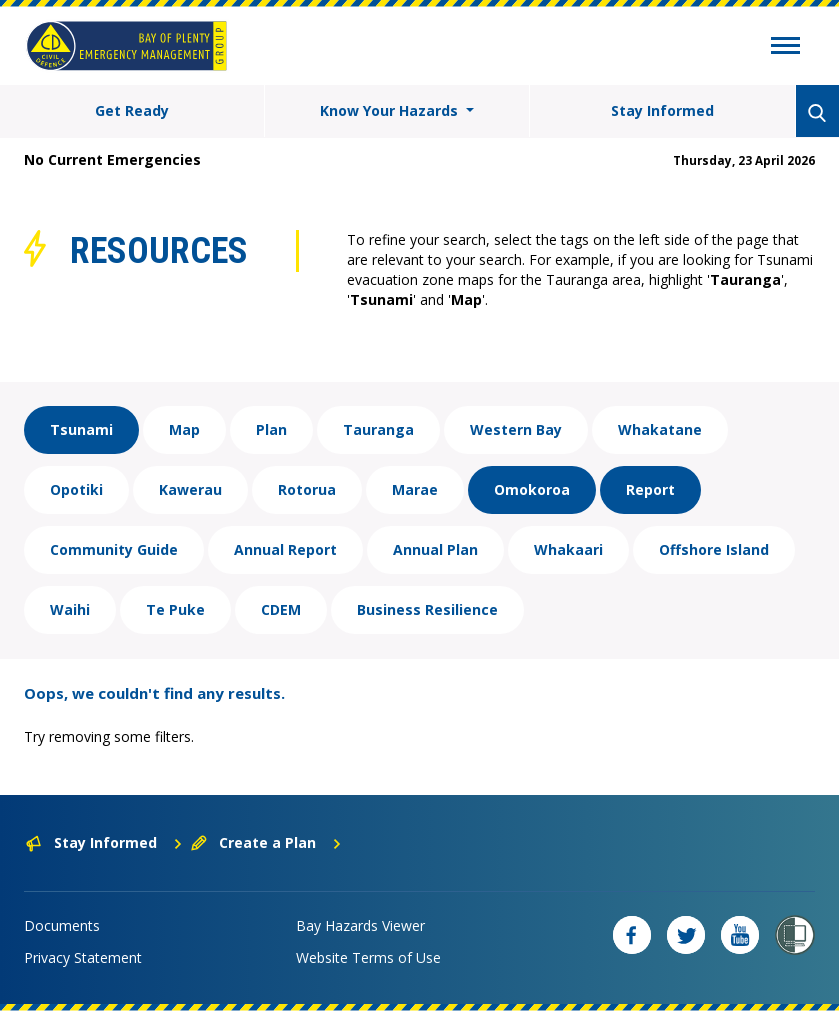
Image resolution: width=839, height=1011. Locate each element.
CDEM (281, 609)
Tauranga (378, 429)
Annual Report (285, 549)
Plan (271, 429)
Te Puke (175, 609)
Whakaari (568, 549)
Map (184, 429)
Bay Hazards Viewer (360, 925)
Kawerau (190, 489)
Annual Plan (435, 549)
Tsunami (81, 429)
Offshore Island (714, 549)
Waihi (70, 609)
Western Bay (516, 429)
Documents (62, 925)
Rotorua (307, 489)
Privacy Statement (83, 957)
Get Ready (132, 110)
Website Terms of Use (368, 957)
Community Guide (114, 549)
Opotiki (76, 489)
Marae (415, 489)
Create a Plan (266, 842)
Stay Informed (662, 110)
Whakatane (660, 429)
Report (650, 489)
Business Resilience (427, 609)
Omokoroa (532, 489)
